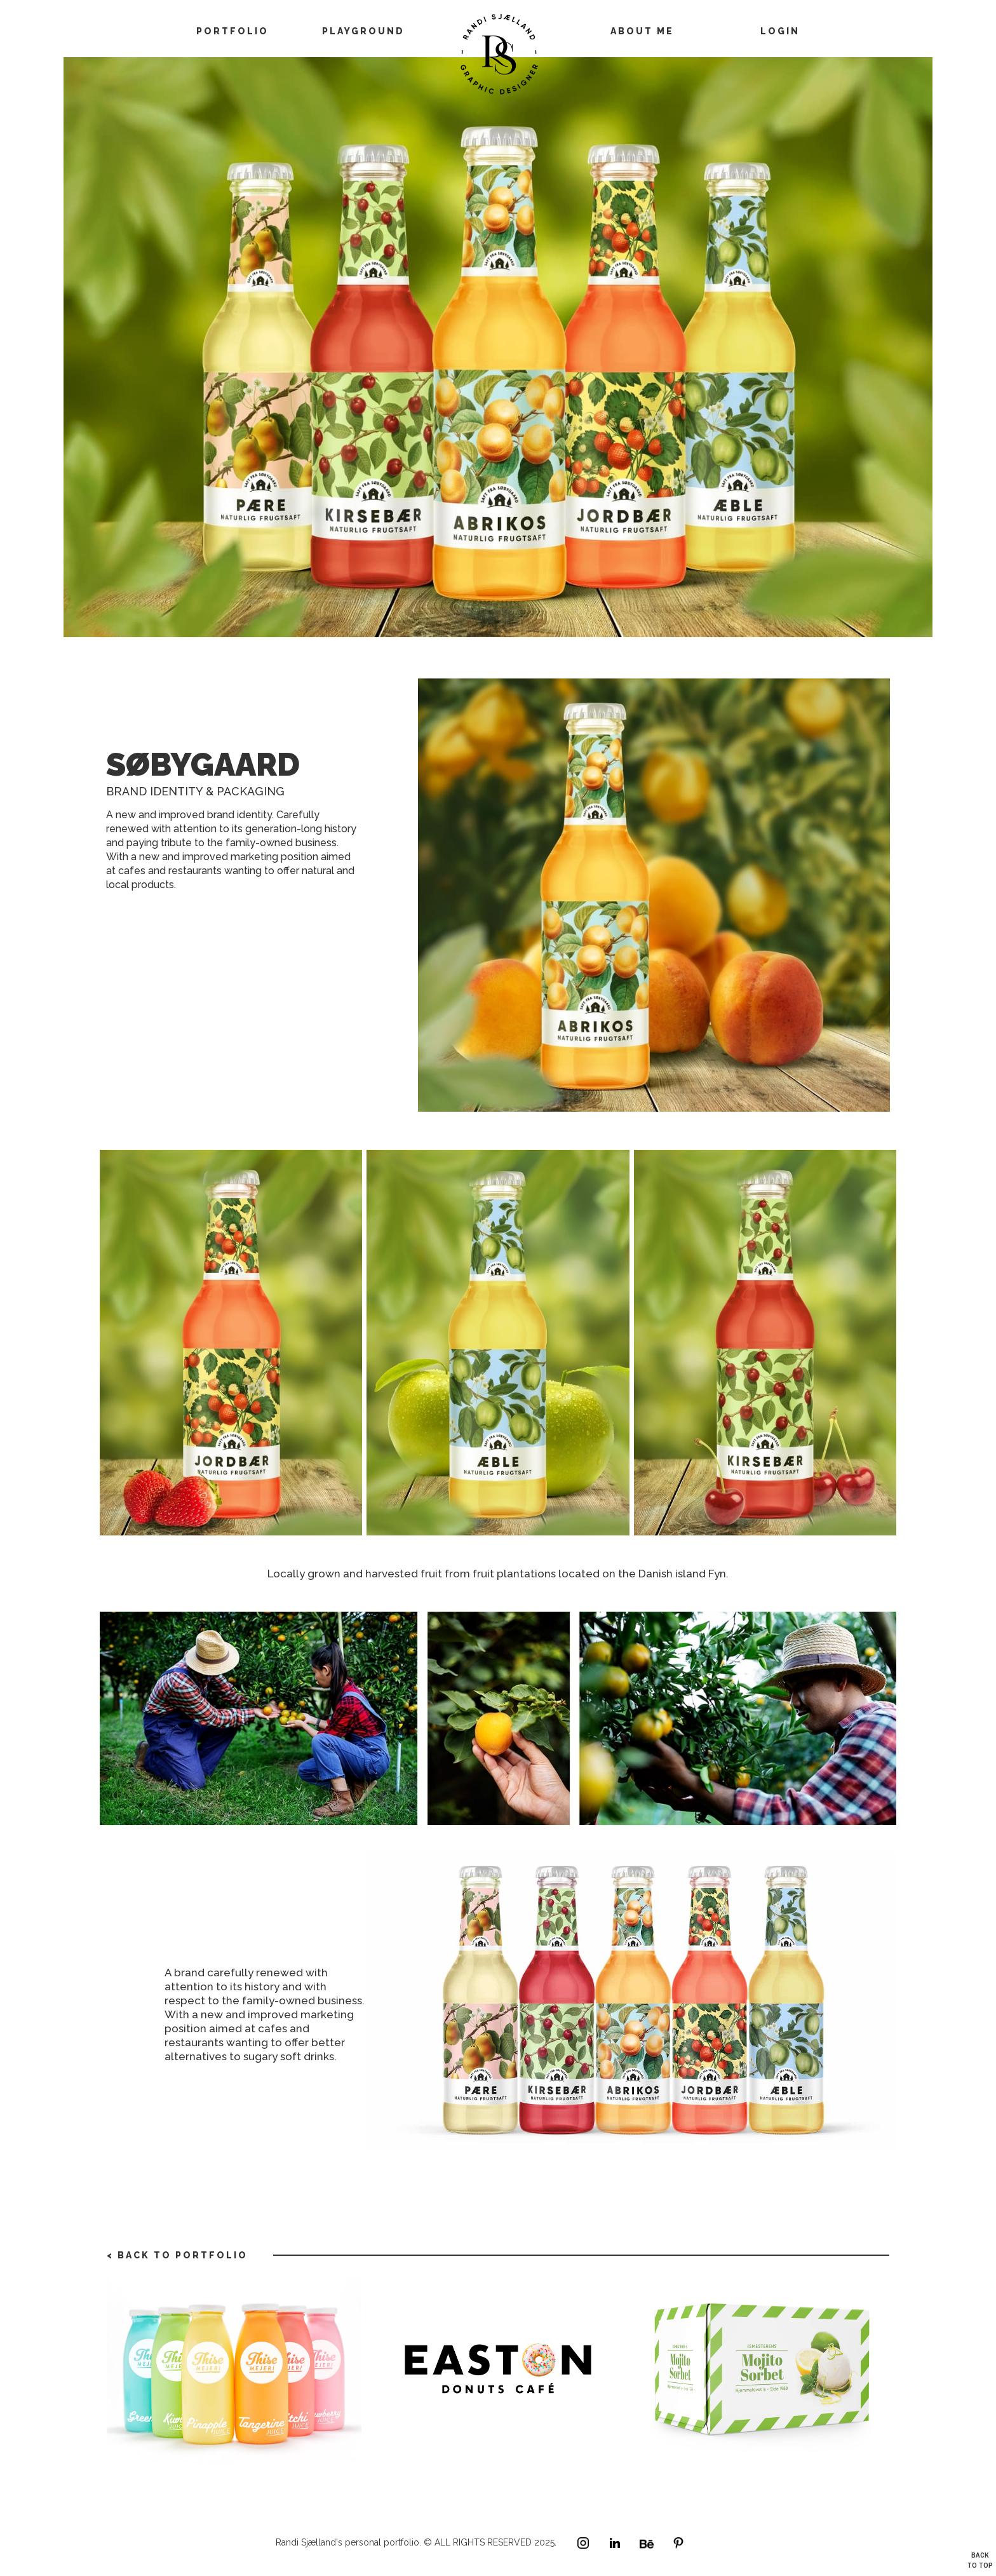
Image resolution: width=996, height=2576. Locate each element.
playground (363, 31)
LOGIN (780, 31)
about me (642, 31)
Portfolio (232, 31)
